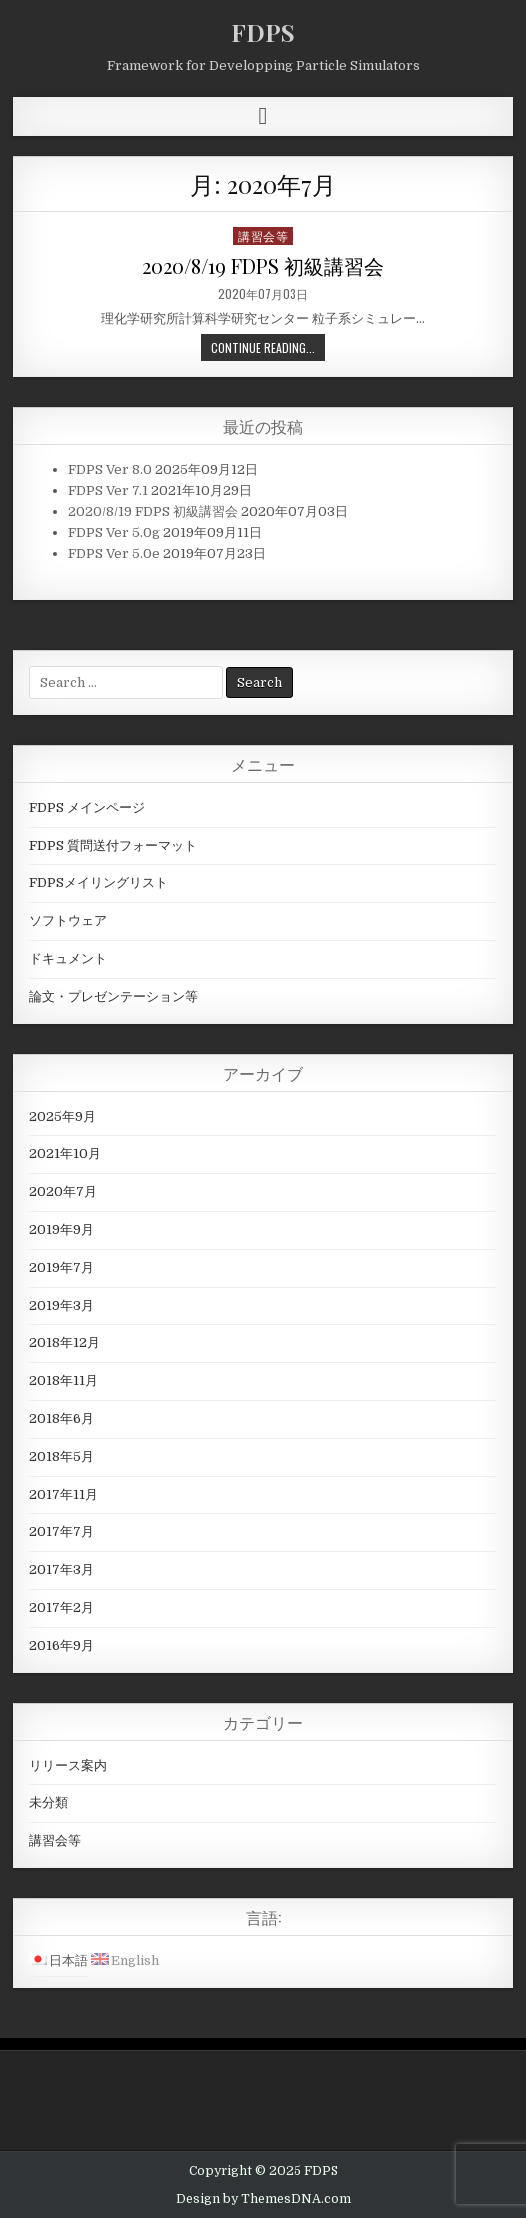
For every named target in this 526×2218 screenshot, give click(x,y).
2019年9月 (61, 1229)
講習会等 (263, 235)
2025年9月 (62, 1116)
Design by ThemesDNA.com (263, 2199)
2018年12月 (64, 1342)
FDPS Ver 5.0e (114, 553)
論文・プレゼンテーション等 (113, 996)
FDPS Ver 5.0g (114, 532)
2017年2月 (61, 1607)
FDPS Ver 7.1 (108, 490)
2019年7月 (61, 1267)
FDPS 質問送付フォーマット (113, 845)
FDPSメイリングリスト (98, 882)
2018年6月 (61, 1418)
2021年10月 (65, 1153)
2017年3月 (61, 1569)
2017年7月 (61, 1531)
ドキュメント (68, 958)
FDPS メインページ (87, 807)
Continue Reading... (263, 347)
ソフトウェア (68, 920)
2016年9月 (61, 1645)
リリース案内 (68, 1765)
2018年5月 (61, 1456)
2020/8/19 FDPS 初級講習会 (263, 265)
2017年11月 (63, 1494)
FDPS (263, 32)
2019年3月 (61, 1305)
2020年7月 (63, 1191)
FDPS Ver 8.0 (110, 469)
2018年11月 (63, 1380)
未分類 (48, 1802)
